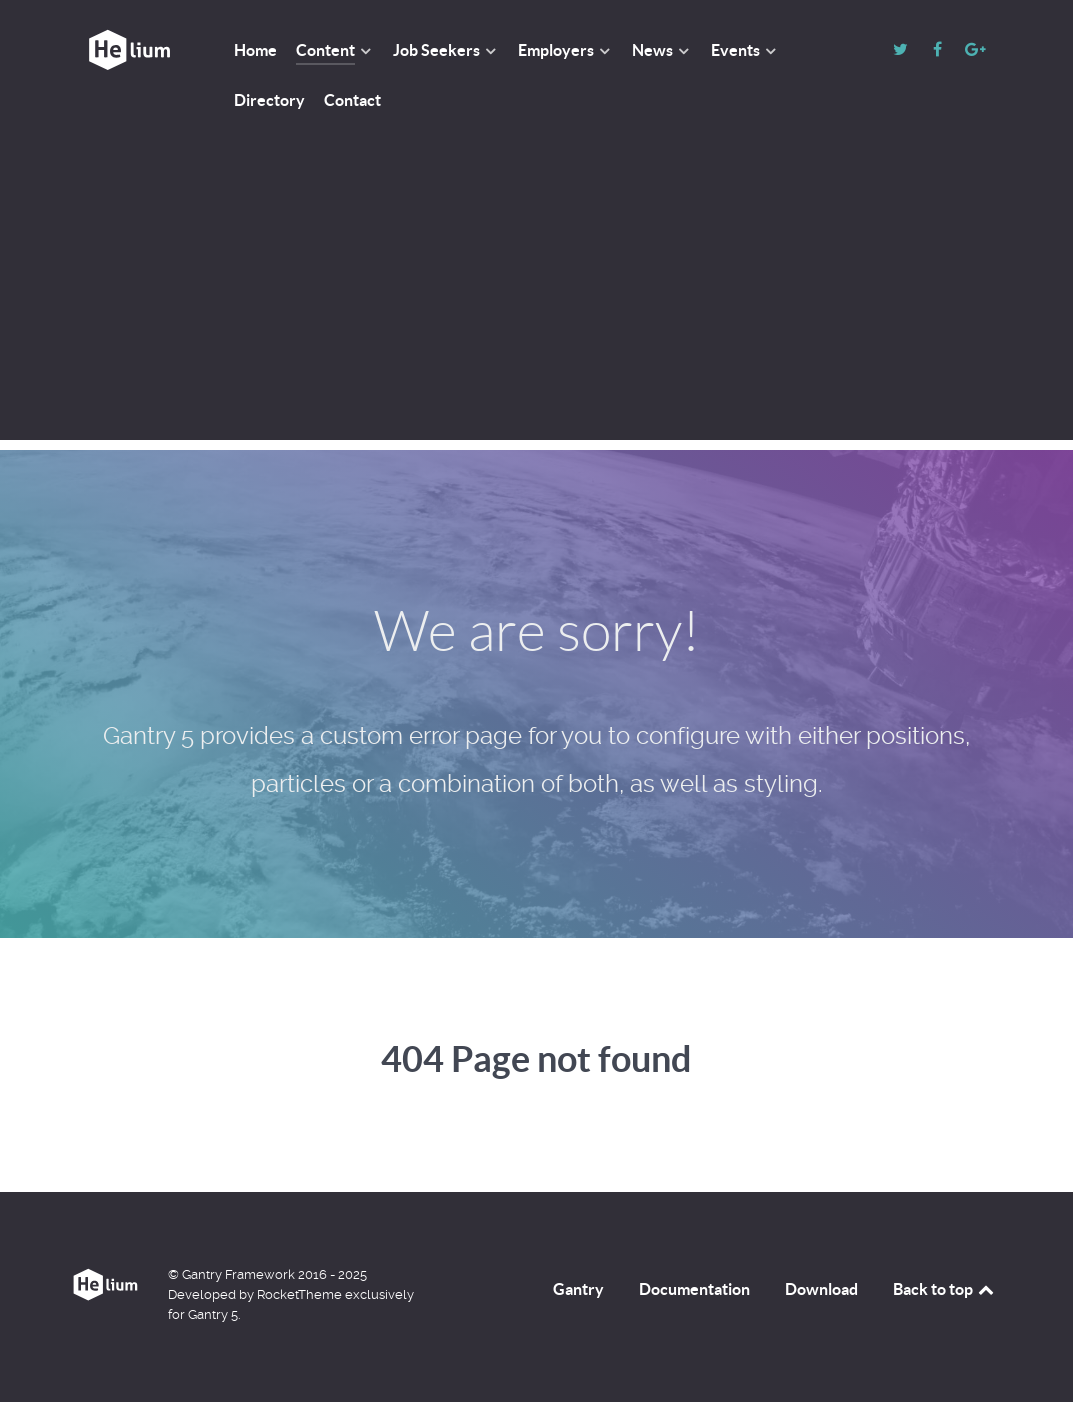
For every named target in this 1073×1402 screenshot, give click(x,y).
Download (821, 1289)
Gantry (578, 1289)
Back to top (945, 1289)
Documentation (694, 1289)
